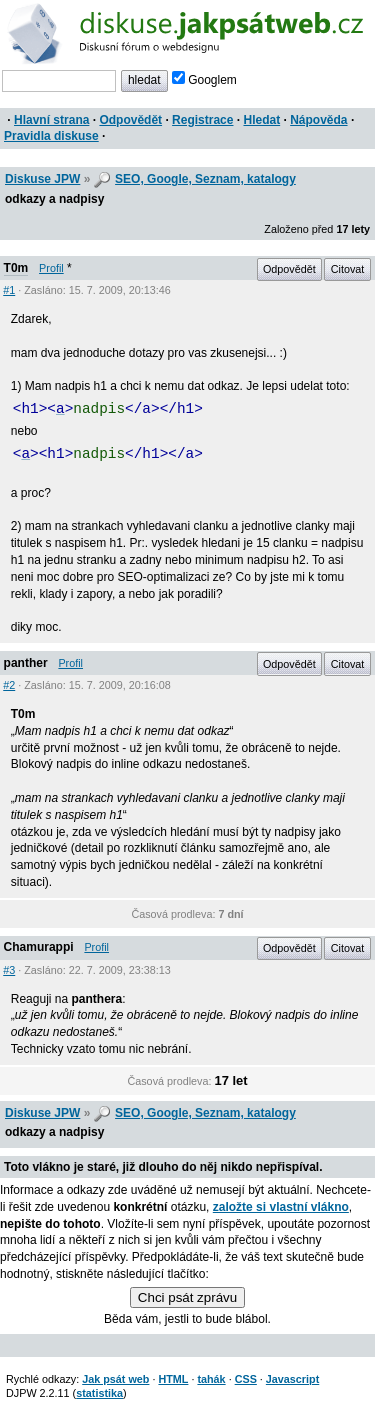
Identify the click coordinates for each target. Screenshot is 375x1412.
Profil (51, 268)
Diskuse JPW (42, 179)
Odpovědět (130, 120)
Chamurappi (39, 947)
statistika (99, 1393)
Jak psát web (115, 1379)
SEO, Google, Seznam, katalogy (205, 179)
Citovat (348, 269)
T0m (16, 268)
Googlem (204, 80)
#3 (9, 970)
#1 (9, 290)
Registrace (202, 120)
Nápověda (318, 120)
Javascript (292, 1379)
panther (26, 663)
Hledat (261, 120)
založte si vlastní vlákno (281, 1207)
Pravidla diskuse (51, 136)
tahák (211, 1379)
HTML (173, 1379)
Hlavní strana (51, 120)
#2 (9, 685)
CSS (246, 1379)
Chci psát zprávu (187, 1297)
